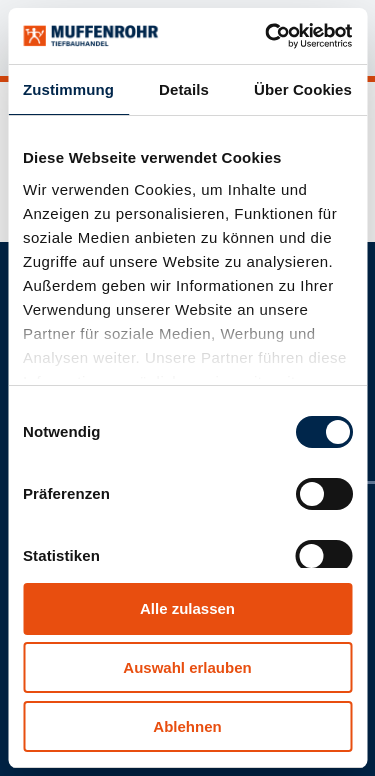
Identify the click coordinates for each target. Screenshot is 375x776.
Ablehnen (187, 726)
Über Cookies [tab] (303, 89)
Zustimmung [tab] (68, 89)
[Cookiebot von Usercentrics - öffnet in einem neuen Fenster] (267, 36)
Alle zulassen (187, 608)
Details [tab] (184, 89)
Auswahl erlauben (187, 667)
